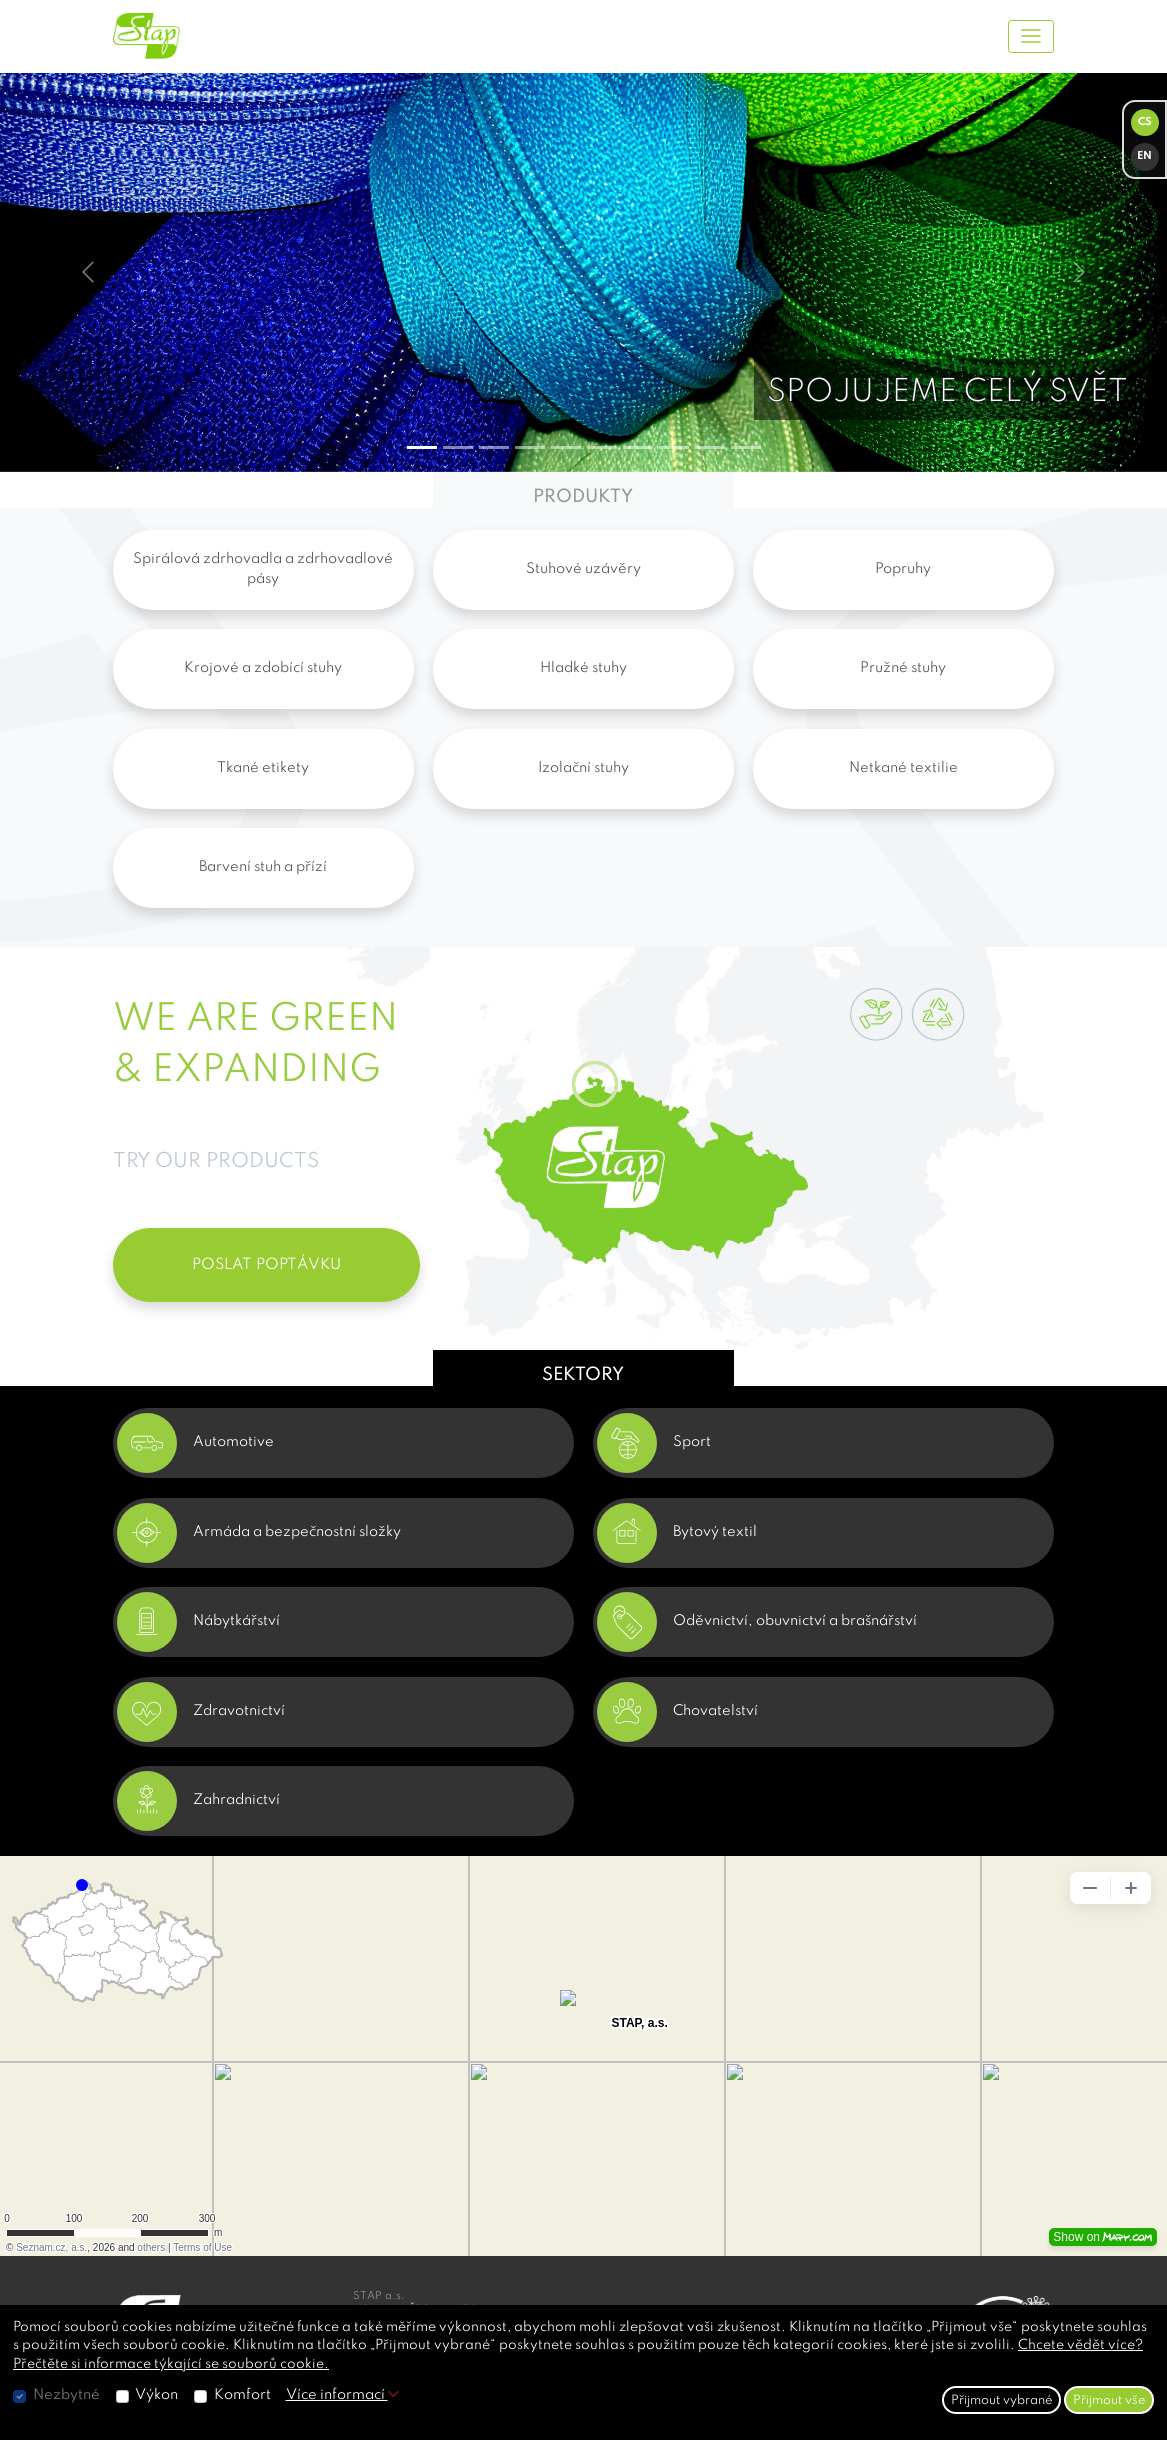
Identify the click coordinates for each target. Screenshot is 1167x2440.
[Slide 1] (458, 447)
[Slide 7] (674, 447)
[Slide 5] (602, 447)
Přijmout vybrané (1002, 2400)
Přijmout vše (1109, 2400)
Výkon (156, 2395)
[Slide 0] (422, 447)
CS (1145, 122)
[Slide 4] (566, 447)
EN (1144, 156)
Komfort (242, 2395)
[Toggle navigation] (1031, 36)
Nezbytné (66, 2395)
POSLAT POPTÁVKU (266, 1265)
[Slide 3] (530, 447)
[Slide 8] (710, 447)
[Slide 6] (638, 447)
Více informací (342, 2395)
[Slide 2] (494, 447)
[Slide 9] (746, 447)
